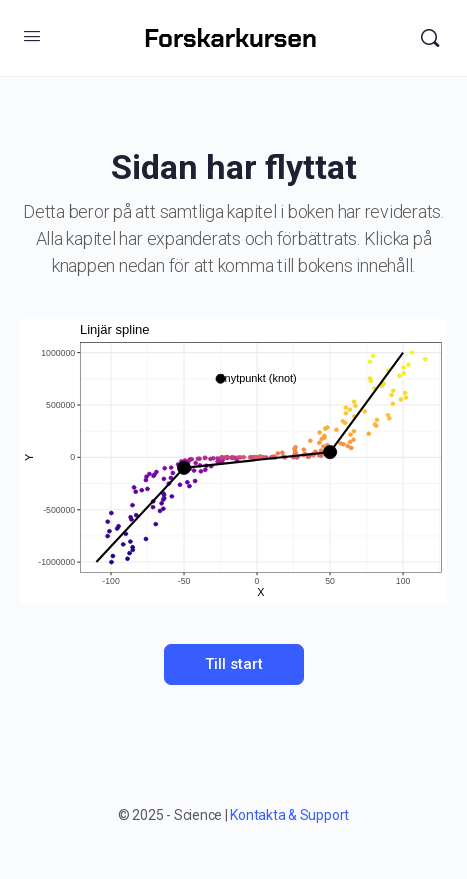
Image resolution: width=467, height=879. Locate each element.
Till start (234, 664)
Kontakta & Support (289, 815)
